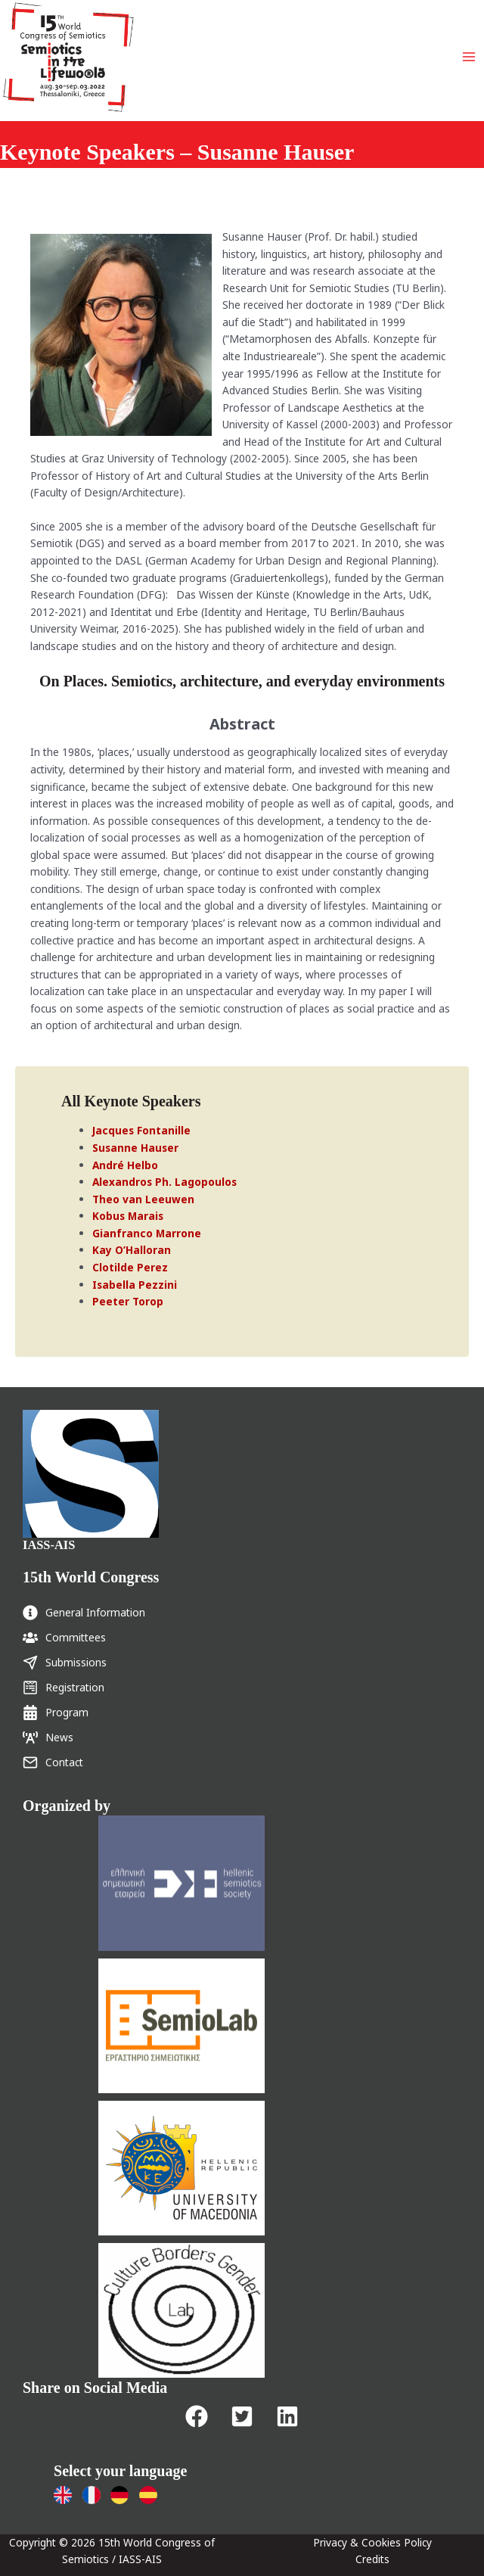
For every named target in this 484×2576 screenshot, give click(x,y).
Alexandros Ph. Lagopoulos (164, 1181)
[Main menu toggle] (469, 57)
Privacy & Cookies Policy (372, 2542)
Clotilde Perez (130, 1267)
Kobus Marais (127, 1216)
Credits (372, 2559)
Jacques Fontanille (141, 1130)
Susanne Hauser (135, 1147)
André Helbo (125, 1165)
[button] (197, 2416)
